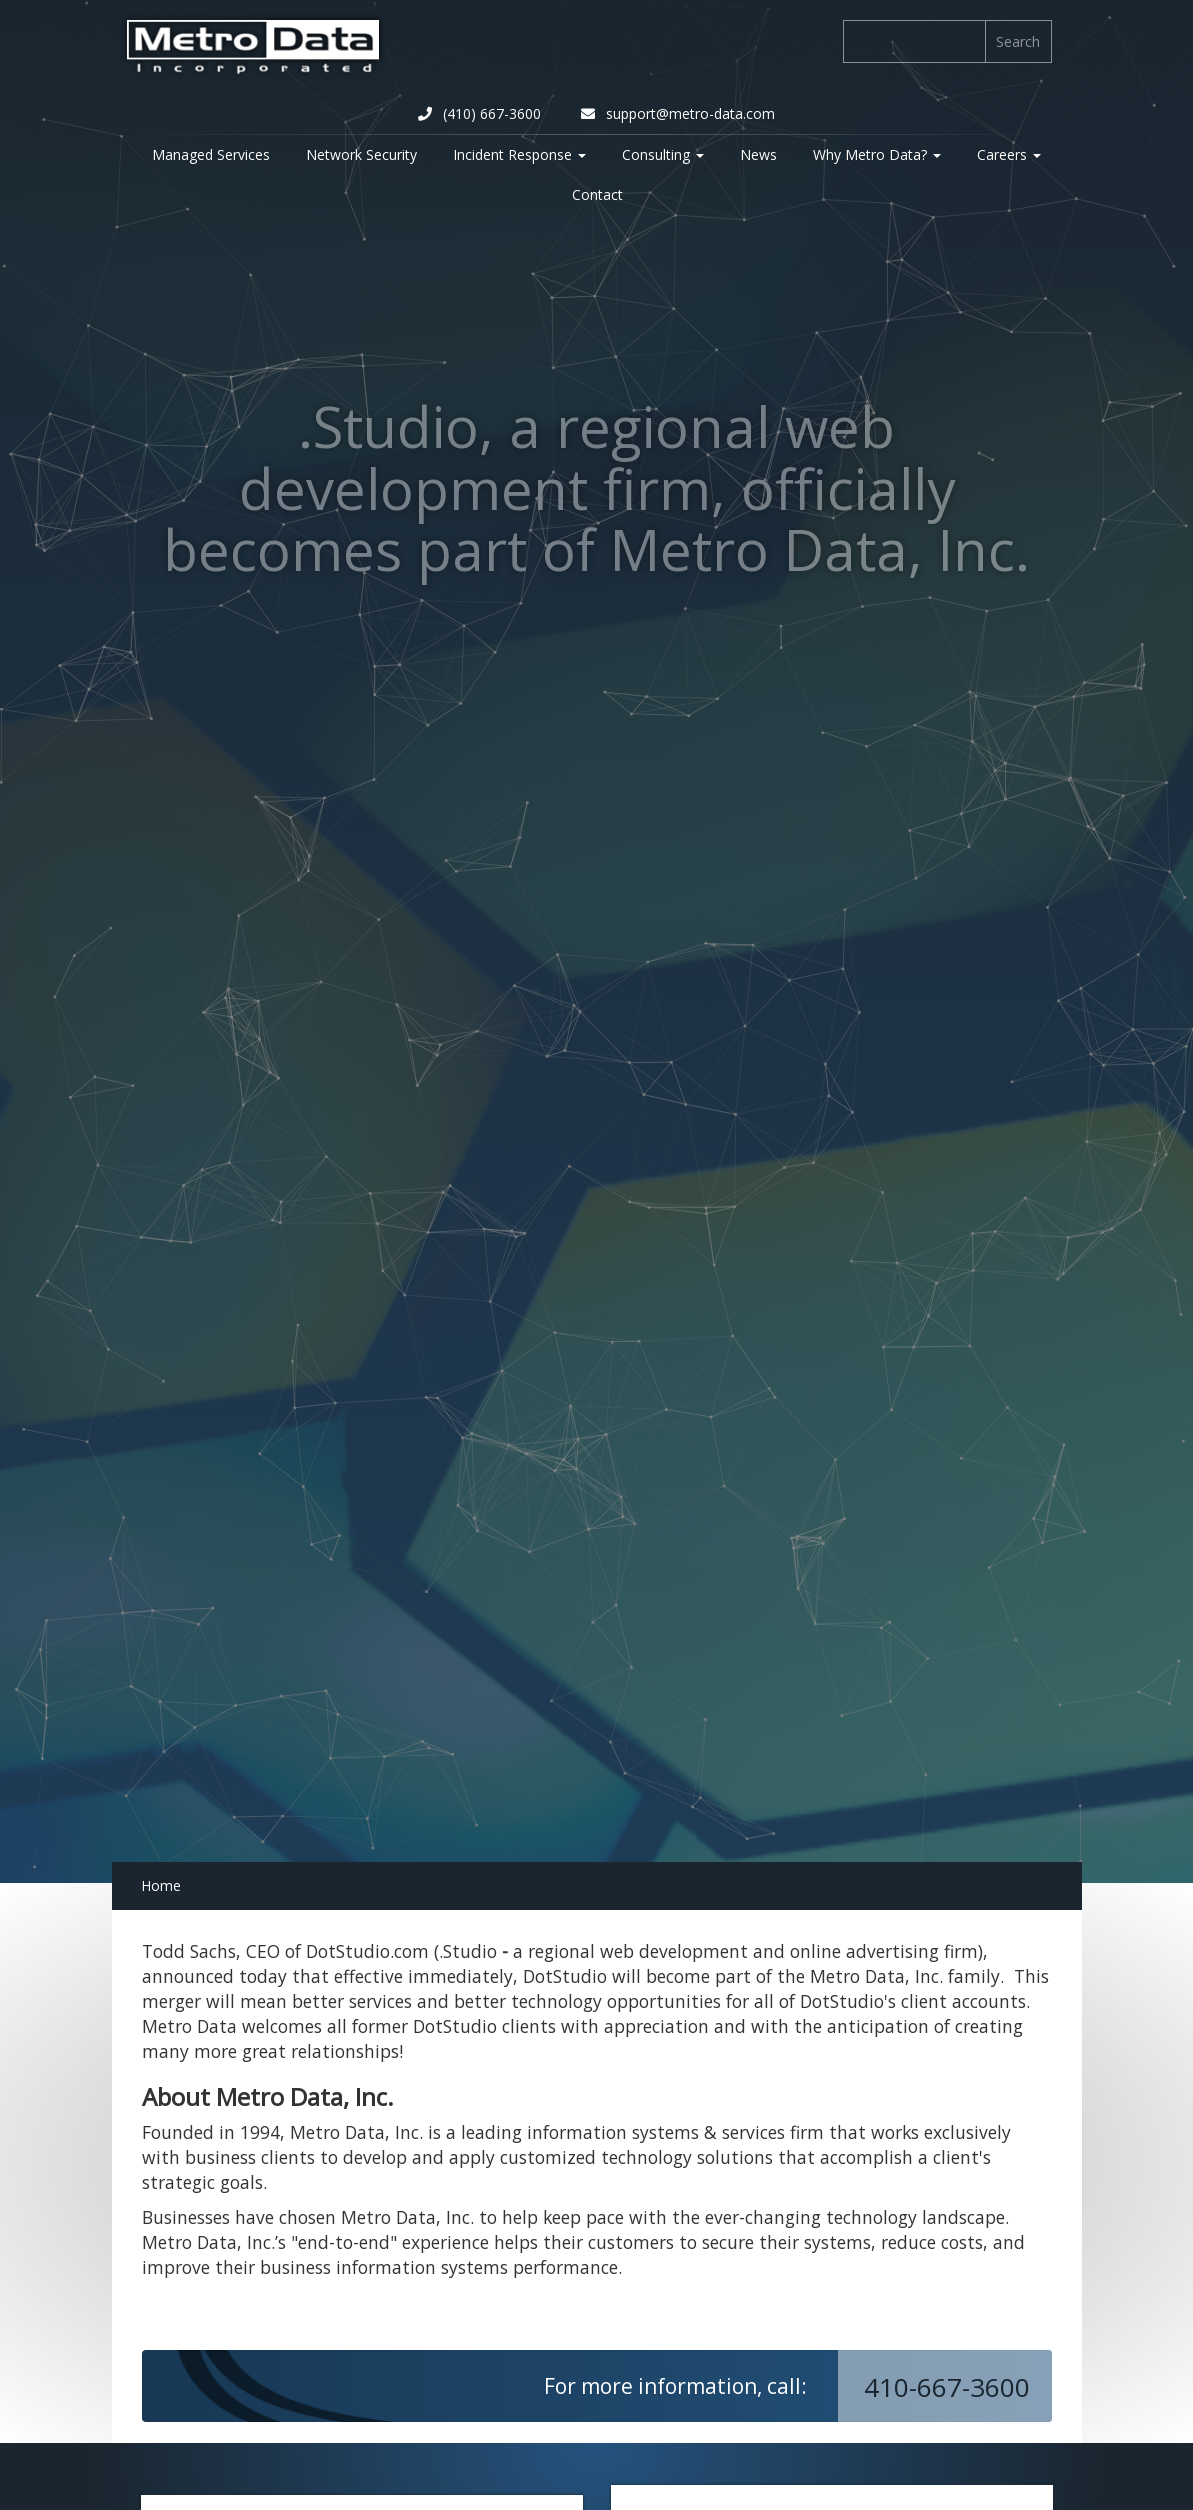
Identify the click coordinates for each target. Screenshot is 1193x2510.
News (758, 154)
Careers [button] (1009, 154)
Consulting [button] (663, 154)
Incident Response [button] (519, 154)
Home (161, 1885)
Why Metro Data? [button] (877, 154)
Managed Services (211, 154)
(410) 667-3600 (479, 113)
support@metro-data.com (678, 113)
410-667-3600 (950, 2387)
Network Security (361, 154)
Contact (597, 194)
